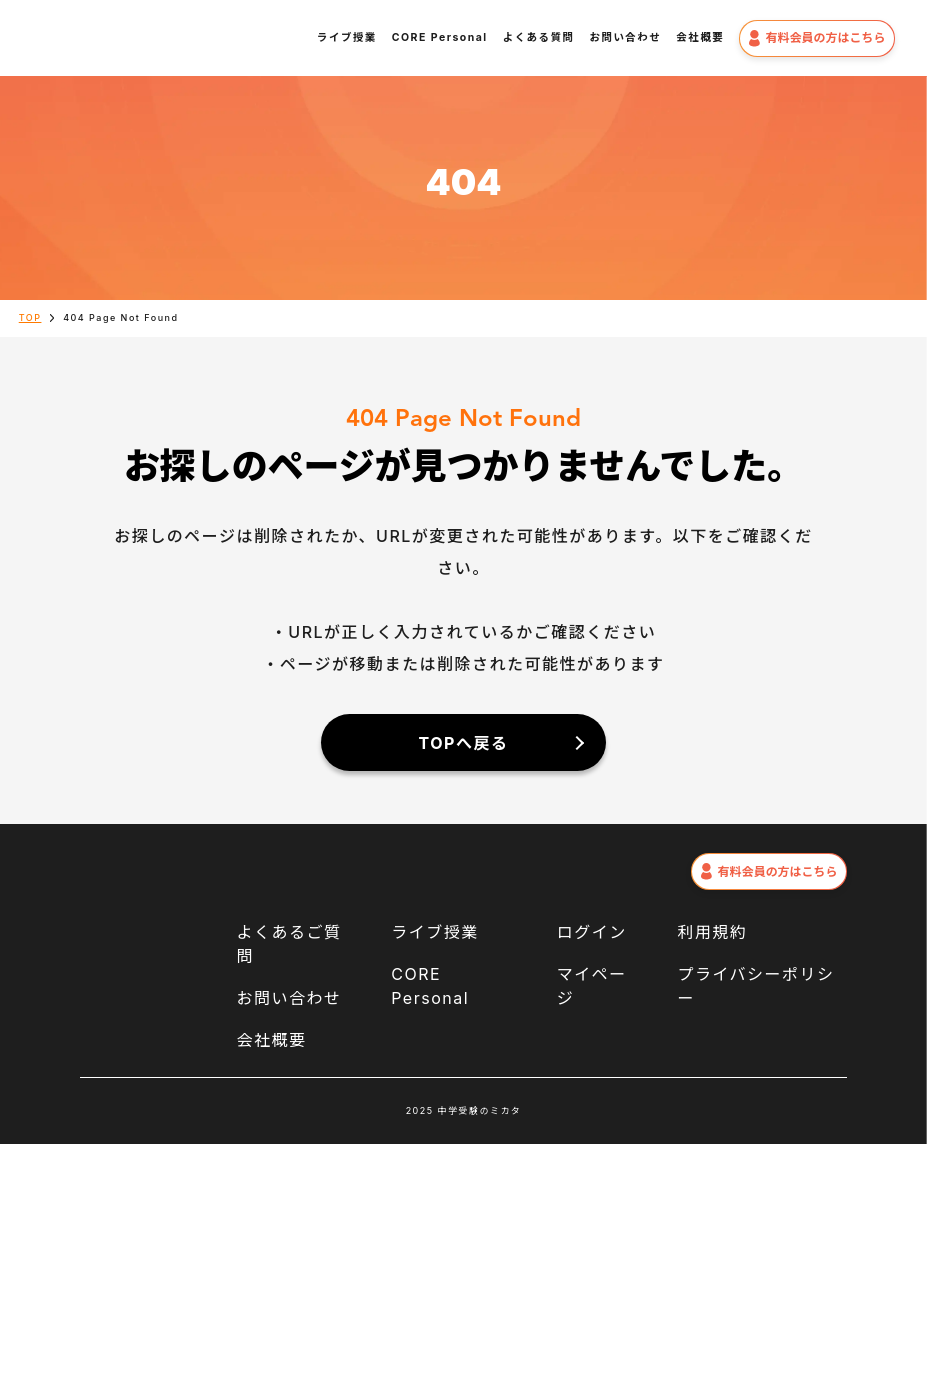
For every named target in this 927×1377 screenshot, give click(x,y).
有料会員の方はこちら (816, 38)
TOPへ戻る (464, 743)
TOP (30, 317)
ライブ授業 (347, 37)
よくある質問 (539, 37)
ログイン (592, 932)
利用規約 (712, 932)
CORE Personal (440, 37)
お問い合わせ (625, 37)
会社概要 (700, 37)
